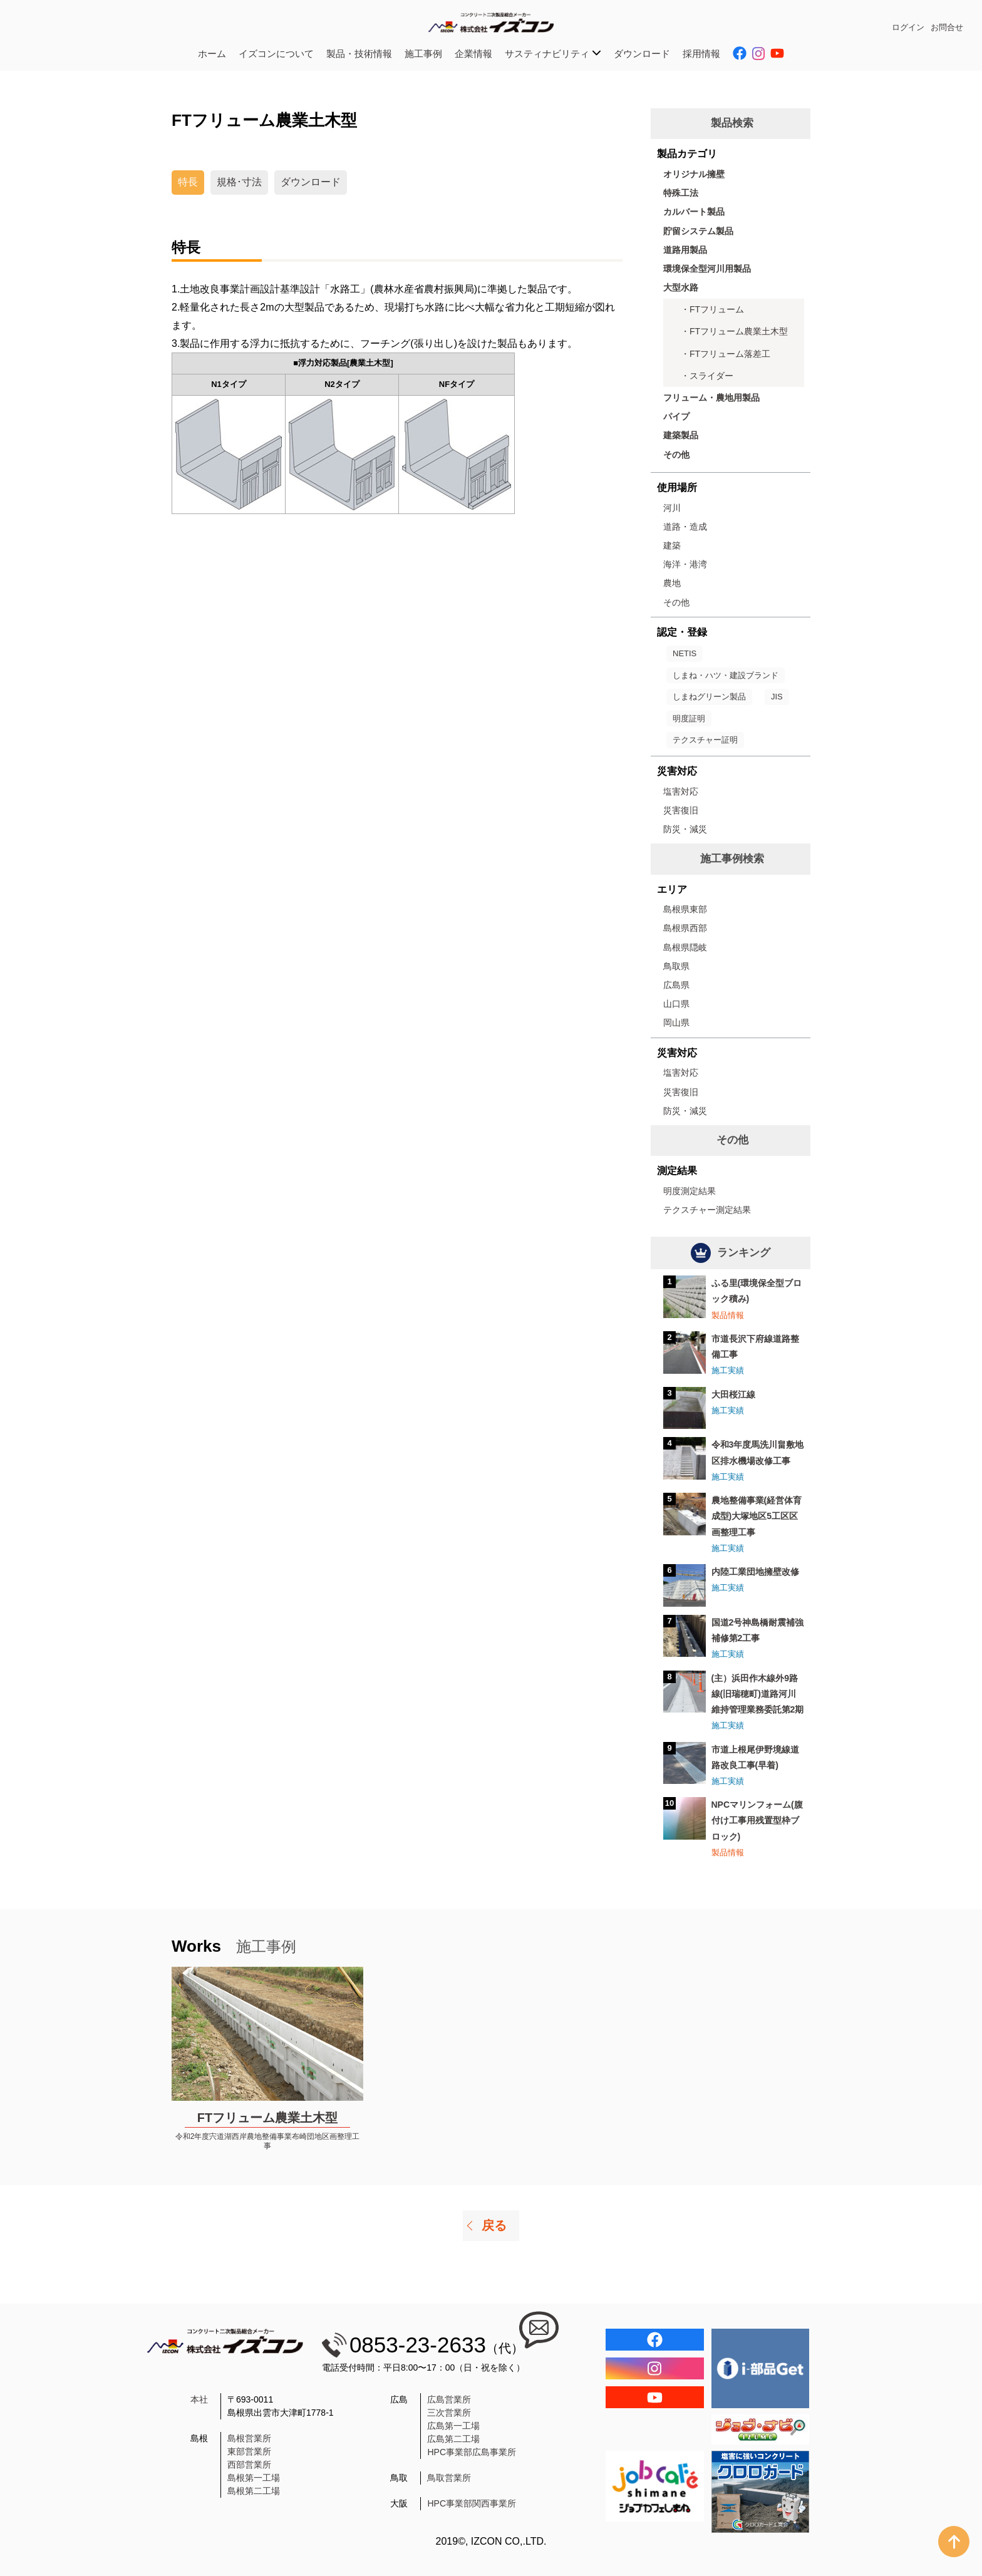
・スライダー (707, 376)
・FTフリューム (712, 309)
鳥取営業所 (449, 2478)
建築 (672, 545)
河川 (672, 508)
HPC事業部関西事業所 (471, 2503)
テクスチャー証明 (705, 739)
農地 (672, 583)
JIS (777, 696)
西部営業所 (249, 2465)
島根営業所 (249, 2438)
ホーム (212, 53)
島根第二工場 (253, 2491)
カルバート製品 (694, 212)
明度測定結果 (689, 1191)
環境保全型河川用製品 (707, 269)
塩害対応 (680, 791)
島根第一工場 (253, 2478)
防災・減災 (685, 829)
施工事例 (423, 53)
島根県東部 (685, 909)
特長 (188, 182)
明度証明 (689, 718)
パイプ (676, 416)
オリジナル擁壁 (694, 174)
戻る (494, 2225)
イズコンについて (276, 53)
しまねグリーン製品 (709, 696)
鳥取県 (676, 966)
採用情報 (701, 53)
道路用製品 (685, 250)
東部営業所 (249, 2451)
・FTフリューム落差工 (725, 354)
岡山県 (676, 1023)
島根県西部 (685, 928)
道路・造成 (685, 527)
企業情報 (473, 53)
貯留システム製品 (698, 231)
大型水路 (680, 287)
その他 (676, 455)
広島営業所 (449, 2399)
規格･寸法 (239, 182)
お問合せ (947, 27)
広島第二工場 (453, 2439)
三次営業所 (449, 2413)
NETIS (684, 653)
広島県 (676, 985)
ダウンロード (642, 53)
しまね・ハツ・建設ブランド (725, 675)
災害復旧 (680, 810)
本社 (199, 2399)
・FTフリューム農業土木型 (734, 331)
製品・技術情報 (359, 53)
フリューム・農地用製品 (711, 398)
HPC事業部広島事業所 (471, 2452)
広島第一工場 (453, 2426)
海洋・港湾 (685, 564)
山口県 (676, 1004)
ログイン (908, 27)
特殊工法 (680, 193)
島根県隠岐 (685, 947)
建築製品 (680, 435)
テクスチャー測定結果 (707, 1210)
